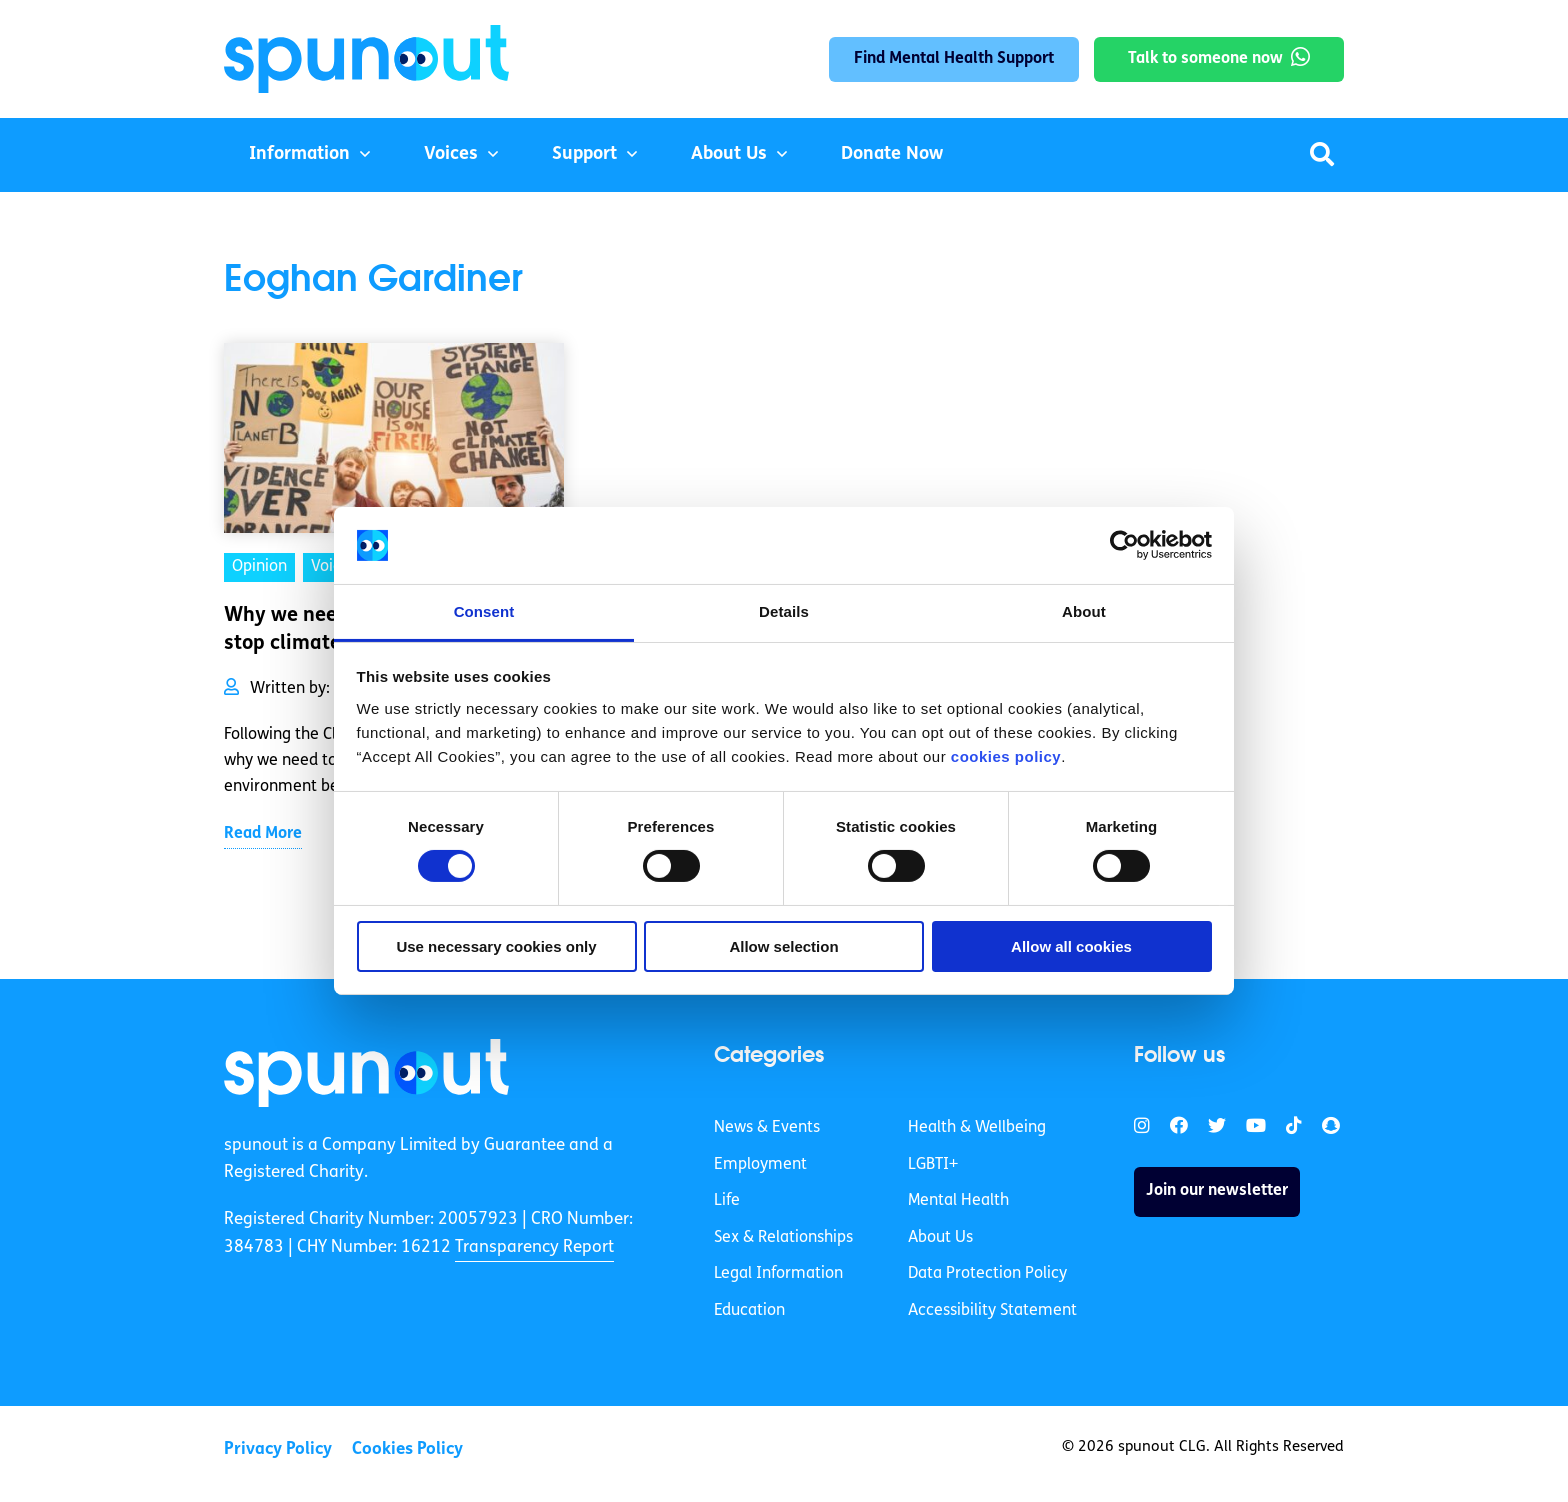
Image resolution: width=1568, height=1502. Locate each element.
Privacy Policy (278, 1449)
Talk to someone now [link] (1205, 59)
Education (749, 1311)
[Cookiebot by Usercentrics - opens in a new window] (1124, 545)
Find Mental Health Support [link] (954, 59)
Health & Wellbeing (977, 1128)
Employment (760, 1165)
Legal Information (778, 1274)
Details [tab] (784, 611)
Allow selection (783, 946)
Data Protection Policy (987, 1274)
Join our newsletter (1217, 1191)
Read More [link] (263, 834)
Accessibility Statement (992, 1311)
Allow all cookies (1071, 946)
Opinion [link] (259, 567)
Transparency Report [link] (534, 1247)
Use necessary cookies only (496, 946)
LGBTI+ (933, 1165)
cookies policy (1006, 756)
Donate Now (892, 154)
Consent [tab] (484, 611)
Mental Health (958, 1201)
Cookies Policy (407, 1449)
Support (584, 154)
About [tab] (1084, 611)
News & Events (767, 1128)
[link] (366, 1073)
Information (299, 154)
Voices (451, 154)
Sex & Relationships (783, 1238)
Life (727, 1201)
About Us (729, 154)
